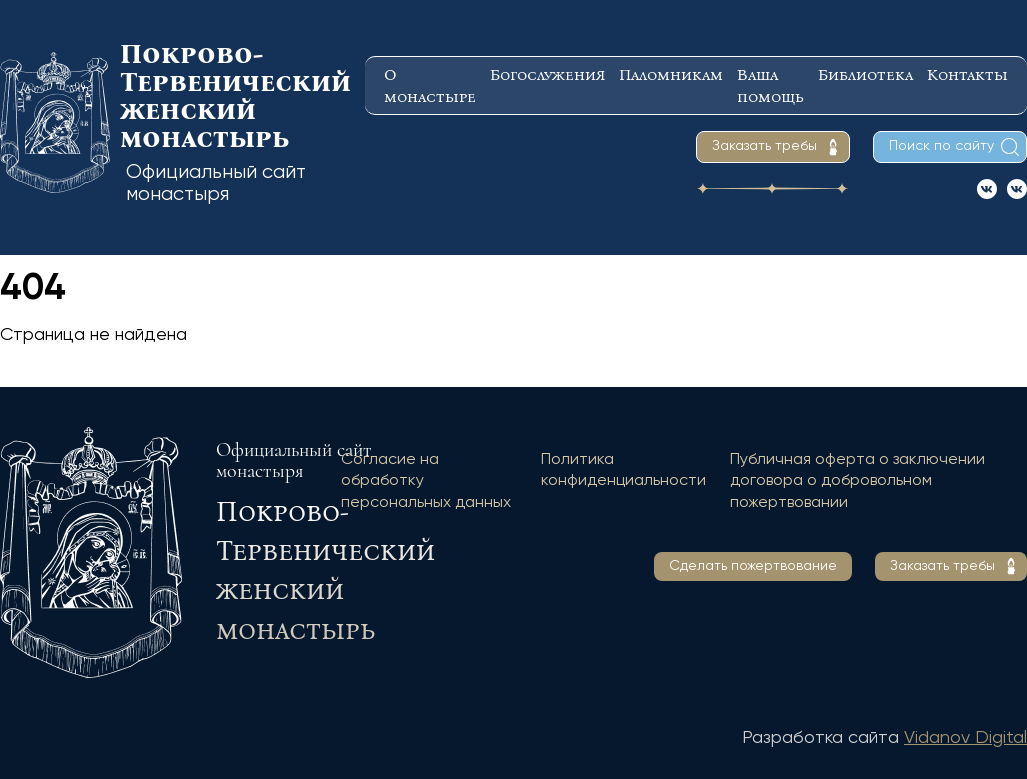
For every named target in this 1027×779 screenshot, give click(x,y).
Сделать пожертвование (753, 566)
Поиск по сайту (941, 146)
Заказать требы (764, 146)
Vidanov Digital (965, 738)
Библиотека (865, 74)
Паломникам (671, 74)
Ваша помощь (770, 85)
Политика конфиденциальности (623, 471)
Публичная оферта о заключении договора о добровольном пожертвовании (857, 481)
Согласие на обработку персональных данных (426, 481)
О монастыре (430, 85)
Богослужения (547, 74)
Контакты (967, 74)
